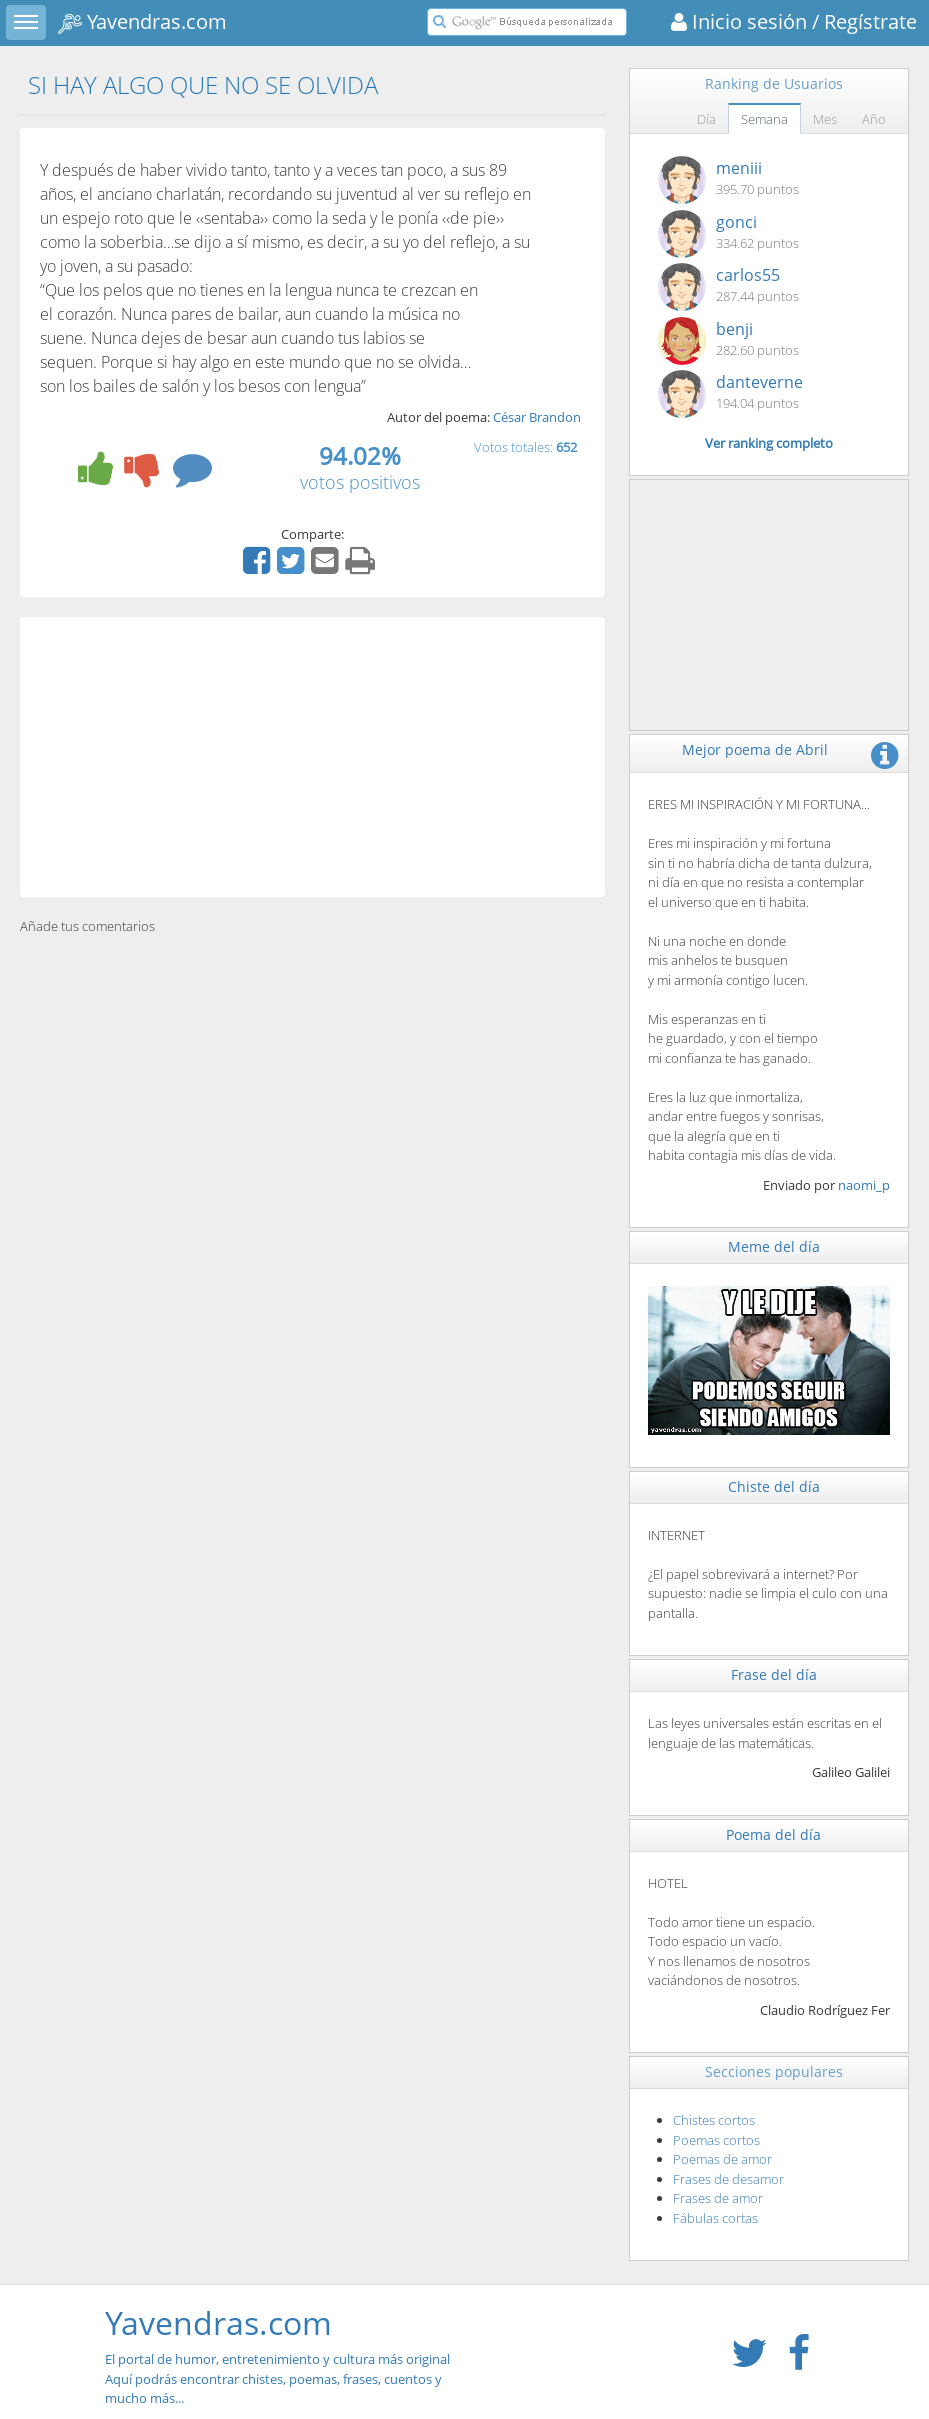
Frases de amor (718, 2198)
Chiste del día (774, 1486)
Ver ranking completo (769, 443)
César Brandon (537, 417)
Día (706, 119)
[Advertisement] (312, 757)
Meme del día (774, 1246)
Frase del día (774, 1674)
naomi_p (864, 1185)
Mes (825, 119)
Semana (764, 119)
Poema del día (773, 1834)
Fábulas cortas (715, 2218)
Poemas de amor (722, 2159)
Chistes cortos (714, 2120)
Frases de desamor (728, 2179)
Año (874, 119)
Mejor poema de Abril (755, 749)
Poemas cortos (716, 2140)
